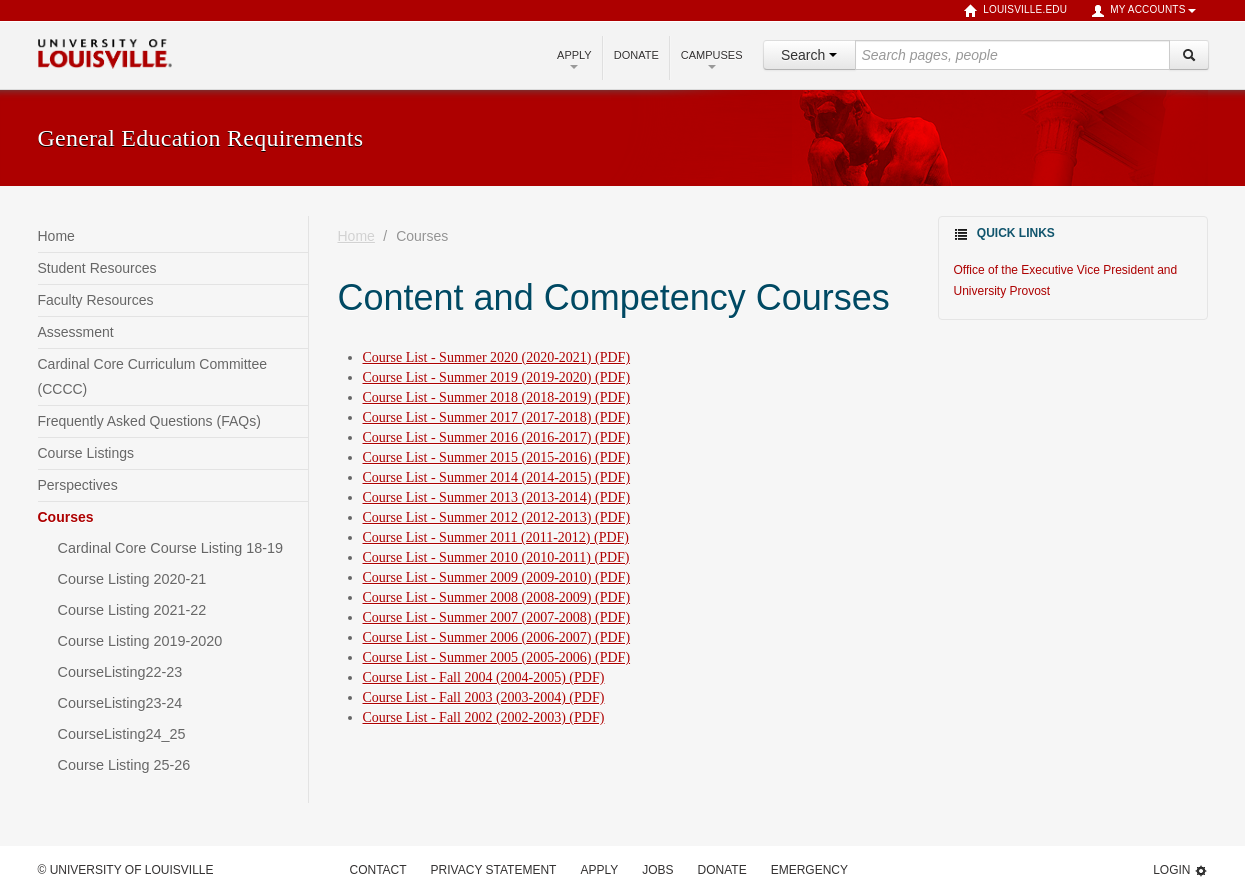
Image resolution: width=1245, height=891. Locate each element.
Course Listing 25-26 (124, 765)
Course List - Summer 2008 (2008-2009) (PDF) (497, 597)
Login (1180, 870)
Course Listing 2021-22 (132, 610)
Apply (574, 59)
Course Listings (86, 453)
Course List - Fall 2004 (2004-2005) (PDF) (484, 677)
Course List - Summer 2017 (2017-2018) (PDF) (497, 417)
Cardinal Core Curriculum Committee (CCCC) (153, 376)
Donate (636, 55)
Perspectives (78, 485)
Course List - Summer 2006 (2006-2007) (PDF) (497, 637)
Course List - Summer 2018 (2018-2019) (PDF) (497, 397)
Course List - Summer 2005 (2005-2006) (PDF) (497, 657)
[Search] (1189, 55)
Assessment (76, 332)
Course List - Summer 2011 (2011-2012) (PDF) (496, 537)
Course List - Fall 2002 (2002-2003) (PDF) (484, 717)
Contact (378, 870)
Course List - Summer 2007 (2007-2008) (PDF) (497, 617)
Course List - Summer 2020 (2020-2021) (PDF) (497, 357)
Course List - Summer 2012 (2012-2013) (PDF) (497, 517)
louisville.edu (1015, 11)
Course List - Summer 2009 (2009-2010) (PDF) (497, 577)
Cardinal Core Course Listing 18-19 (171, 548)
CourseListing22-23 (120, 672)
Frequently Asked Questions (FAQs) (149, 421)
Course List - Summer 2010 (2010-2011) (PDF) (496, 557)
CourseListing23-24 (120, 703)
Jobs (657, 870)
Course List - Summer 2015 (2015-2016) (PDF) (497, 457)
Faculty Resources (96, 300)
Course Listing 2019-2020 (140, 641)
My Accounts (1143, 11)
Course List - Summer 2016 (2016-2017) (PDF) (497, 437)
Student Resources (97, 268)
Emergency (809, 870)
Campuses (712, 59)
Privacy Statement (494, 870)
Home (56, 236)
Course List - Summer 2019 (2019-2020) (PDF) (497, 377)
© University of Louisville (126, 870)
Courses (66, 517)
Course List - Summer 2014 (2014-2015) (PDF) (497, 477)
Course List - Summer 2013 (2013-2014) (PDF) (497, 497)
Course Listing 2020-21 (132, 579)
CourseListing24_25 (122, 734)
